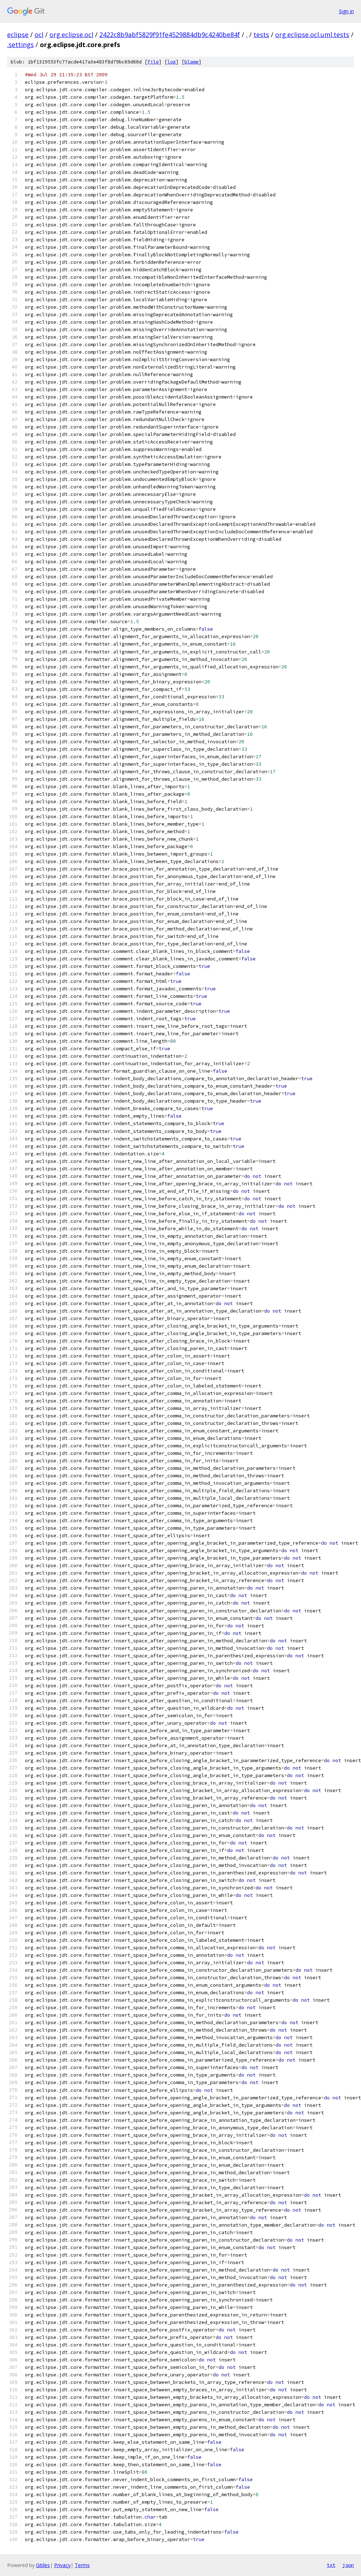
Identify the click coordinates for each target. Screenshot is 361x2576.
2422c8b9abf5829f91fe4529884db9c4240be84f (169, 34)
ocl (39, 34)
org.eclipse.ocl (71, 34)
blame (191, 62)
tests (261, 34)
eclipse (17, 34)
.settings (20, 44)
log (171, 62)
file (153, 62)
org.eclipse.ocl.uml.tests (312, 34)
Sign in (346, 11)
